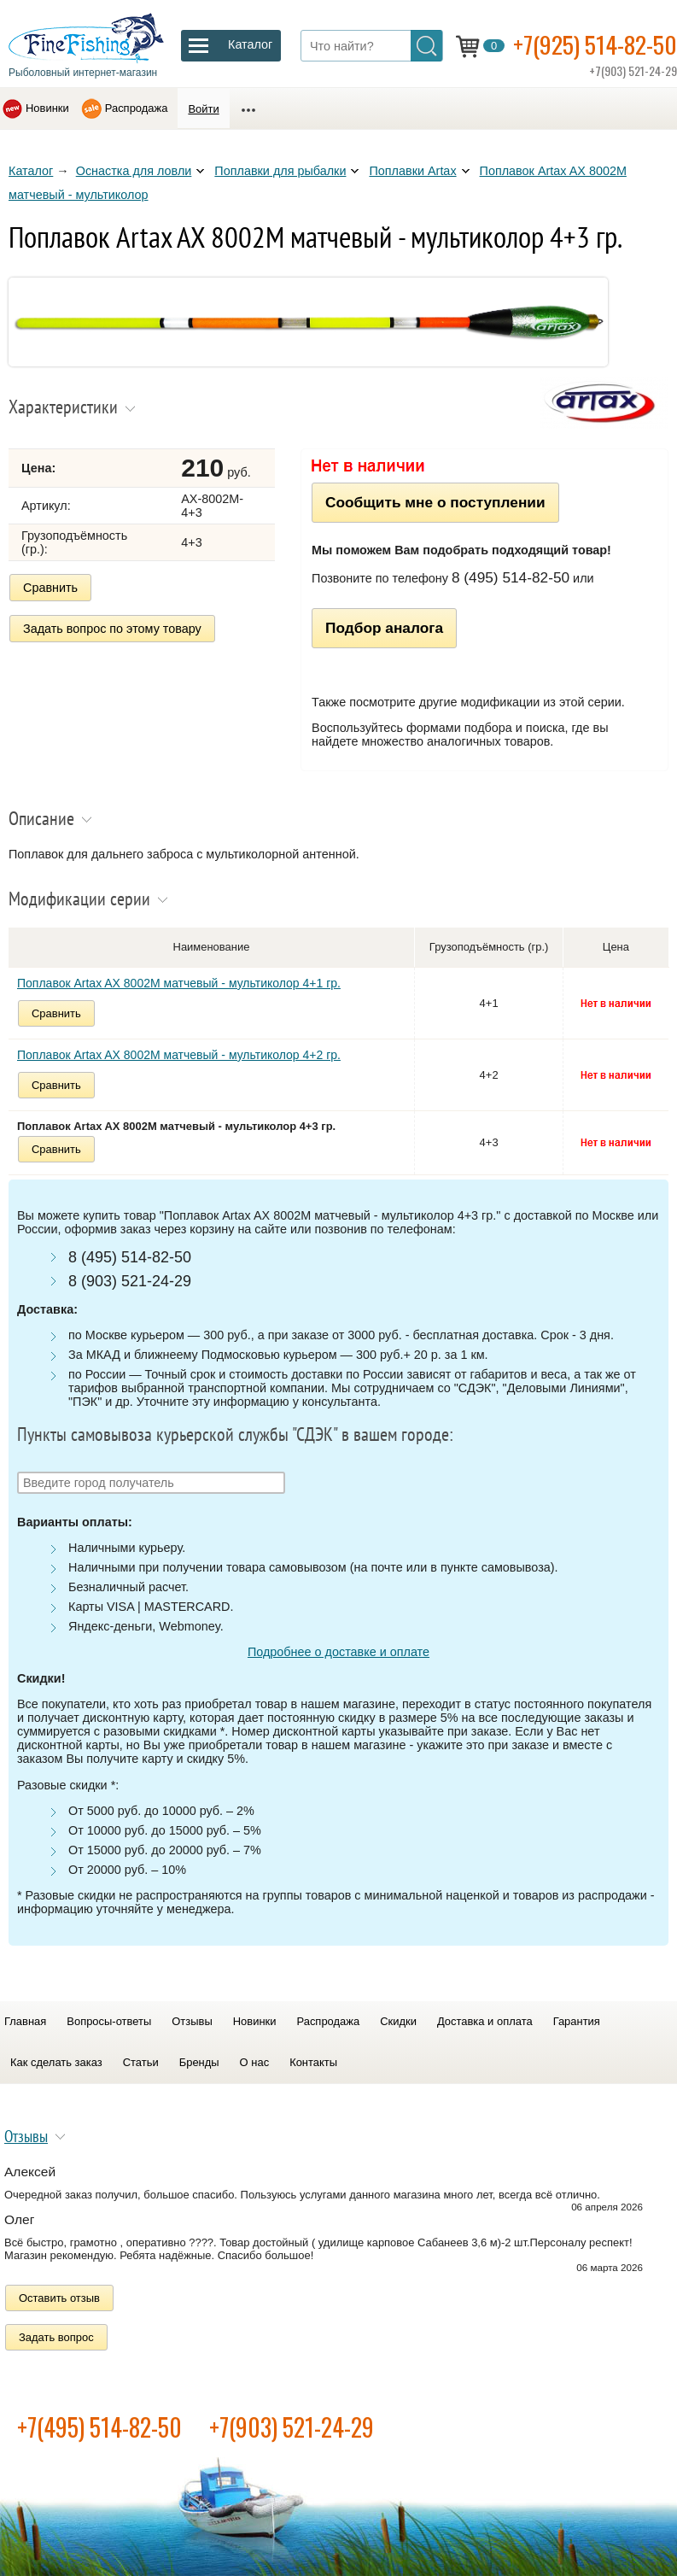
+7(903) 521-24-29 (291, 2426)
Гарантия (576, 2021)
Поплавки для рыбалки (280, 171)
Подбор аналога (384, 627)
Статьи (141, 2062)
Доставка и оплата (485, 2021)
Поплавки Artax (412, 171)
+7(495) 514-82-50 (99, 2426)
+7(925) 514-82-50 (595, 43)
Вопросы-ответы (109, 2021)
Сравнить (50, 587)
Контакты (313, 2062)
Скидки (398, 2021)
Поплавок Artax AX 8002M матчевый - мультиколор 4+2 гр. (179, 1055)
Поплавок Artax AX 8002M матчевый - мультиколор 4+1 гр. (179, 983)
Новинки (47, 108)
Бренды (199, 2062)
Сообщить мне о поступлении (435, 502)
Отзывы (192, 2021)
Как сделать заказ (56, 2062)
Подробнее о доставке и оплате (338, 1652)
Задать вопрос (56, 2337)
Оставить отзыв (59, 2298)
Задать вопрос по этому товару (112, 628)
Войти (203, 108)
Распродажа (136, 108)
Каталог (31, 171)
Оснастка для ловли (134, 171)
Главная (25, 2021)
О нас (255, 2062)
